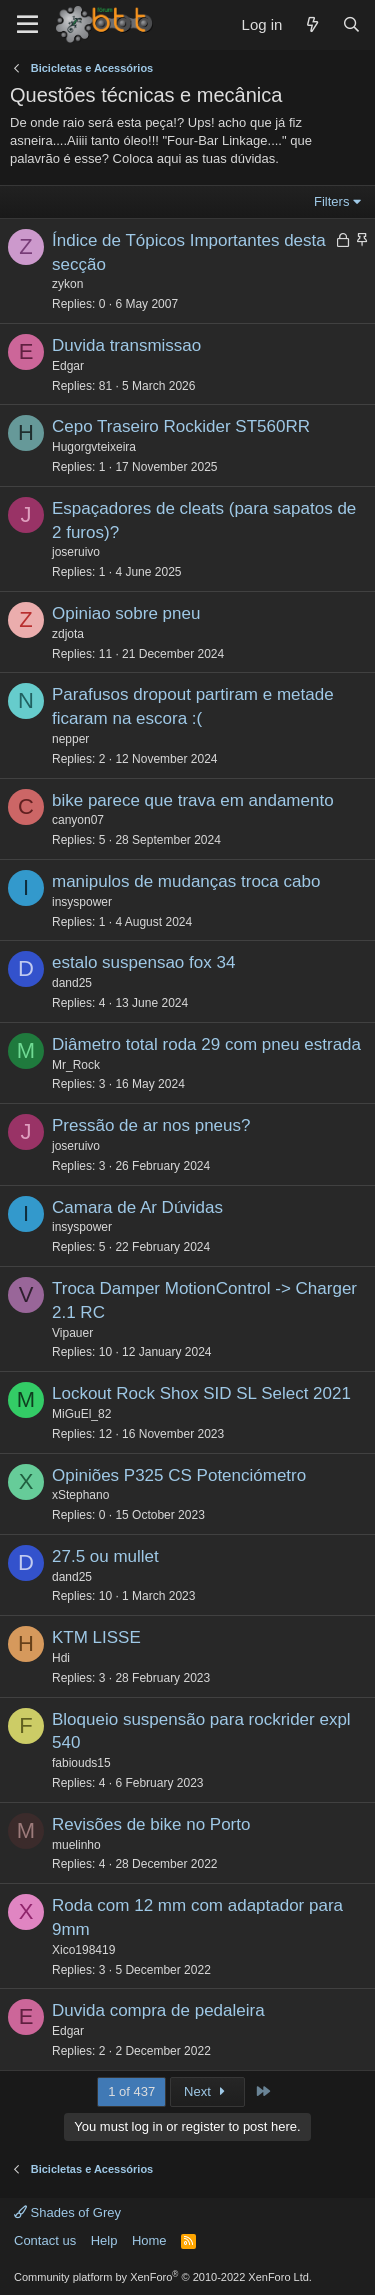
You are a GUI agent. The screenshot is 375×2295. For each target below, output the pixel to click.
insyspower (82, 902)
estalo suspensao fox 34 (143, 962)
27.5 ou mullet (105, 1556)
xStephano (80, 1495)
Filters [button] (331, 201)
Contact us (45, 2240)
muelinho (76, 1845)
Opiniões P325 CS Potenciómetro (179, 1475)
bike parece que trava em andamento (193, 800)
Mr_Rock (76, 1065)
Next (207, 2091)
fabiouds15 (81, 1763)
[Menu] (27, 25)
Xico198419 (83, 1950)
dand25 (72, 983)
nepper (70, 739)
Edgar (68, 366)
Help (104, 2240)
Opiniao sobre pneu (126, 613)
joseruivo (76, 552)
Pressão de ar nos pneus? (151, 1125)
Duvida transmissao (126, 345)
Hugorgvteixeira (94, 447)
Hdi (61, 1658)
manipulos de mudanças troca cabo (186, 881)
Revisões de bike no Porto (151, 1824)
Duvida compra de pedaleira (158, 2010)
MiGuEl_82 (81, 1414)
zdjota (68, 634)
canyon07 (78, 820)
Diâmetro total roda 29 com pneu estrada (206, 1044)
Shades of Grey (67, 2212)
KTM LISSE (96, 1637)
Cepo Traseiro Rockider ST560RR (181, 426)
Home (149, 2240)
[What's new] (311, 24)
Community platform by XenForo (163, 2277)
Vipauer (72, 1333)
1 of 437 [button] (131, 2091)
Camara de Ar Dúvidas (137, 1207)
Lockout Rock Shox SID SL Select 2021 (201, 1393)
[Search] (351, 24)
